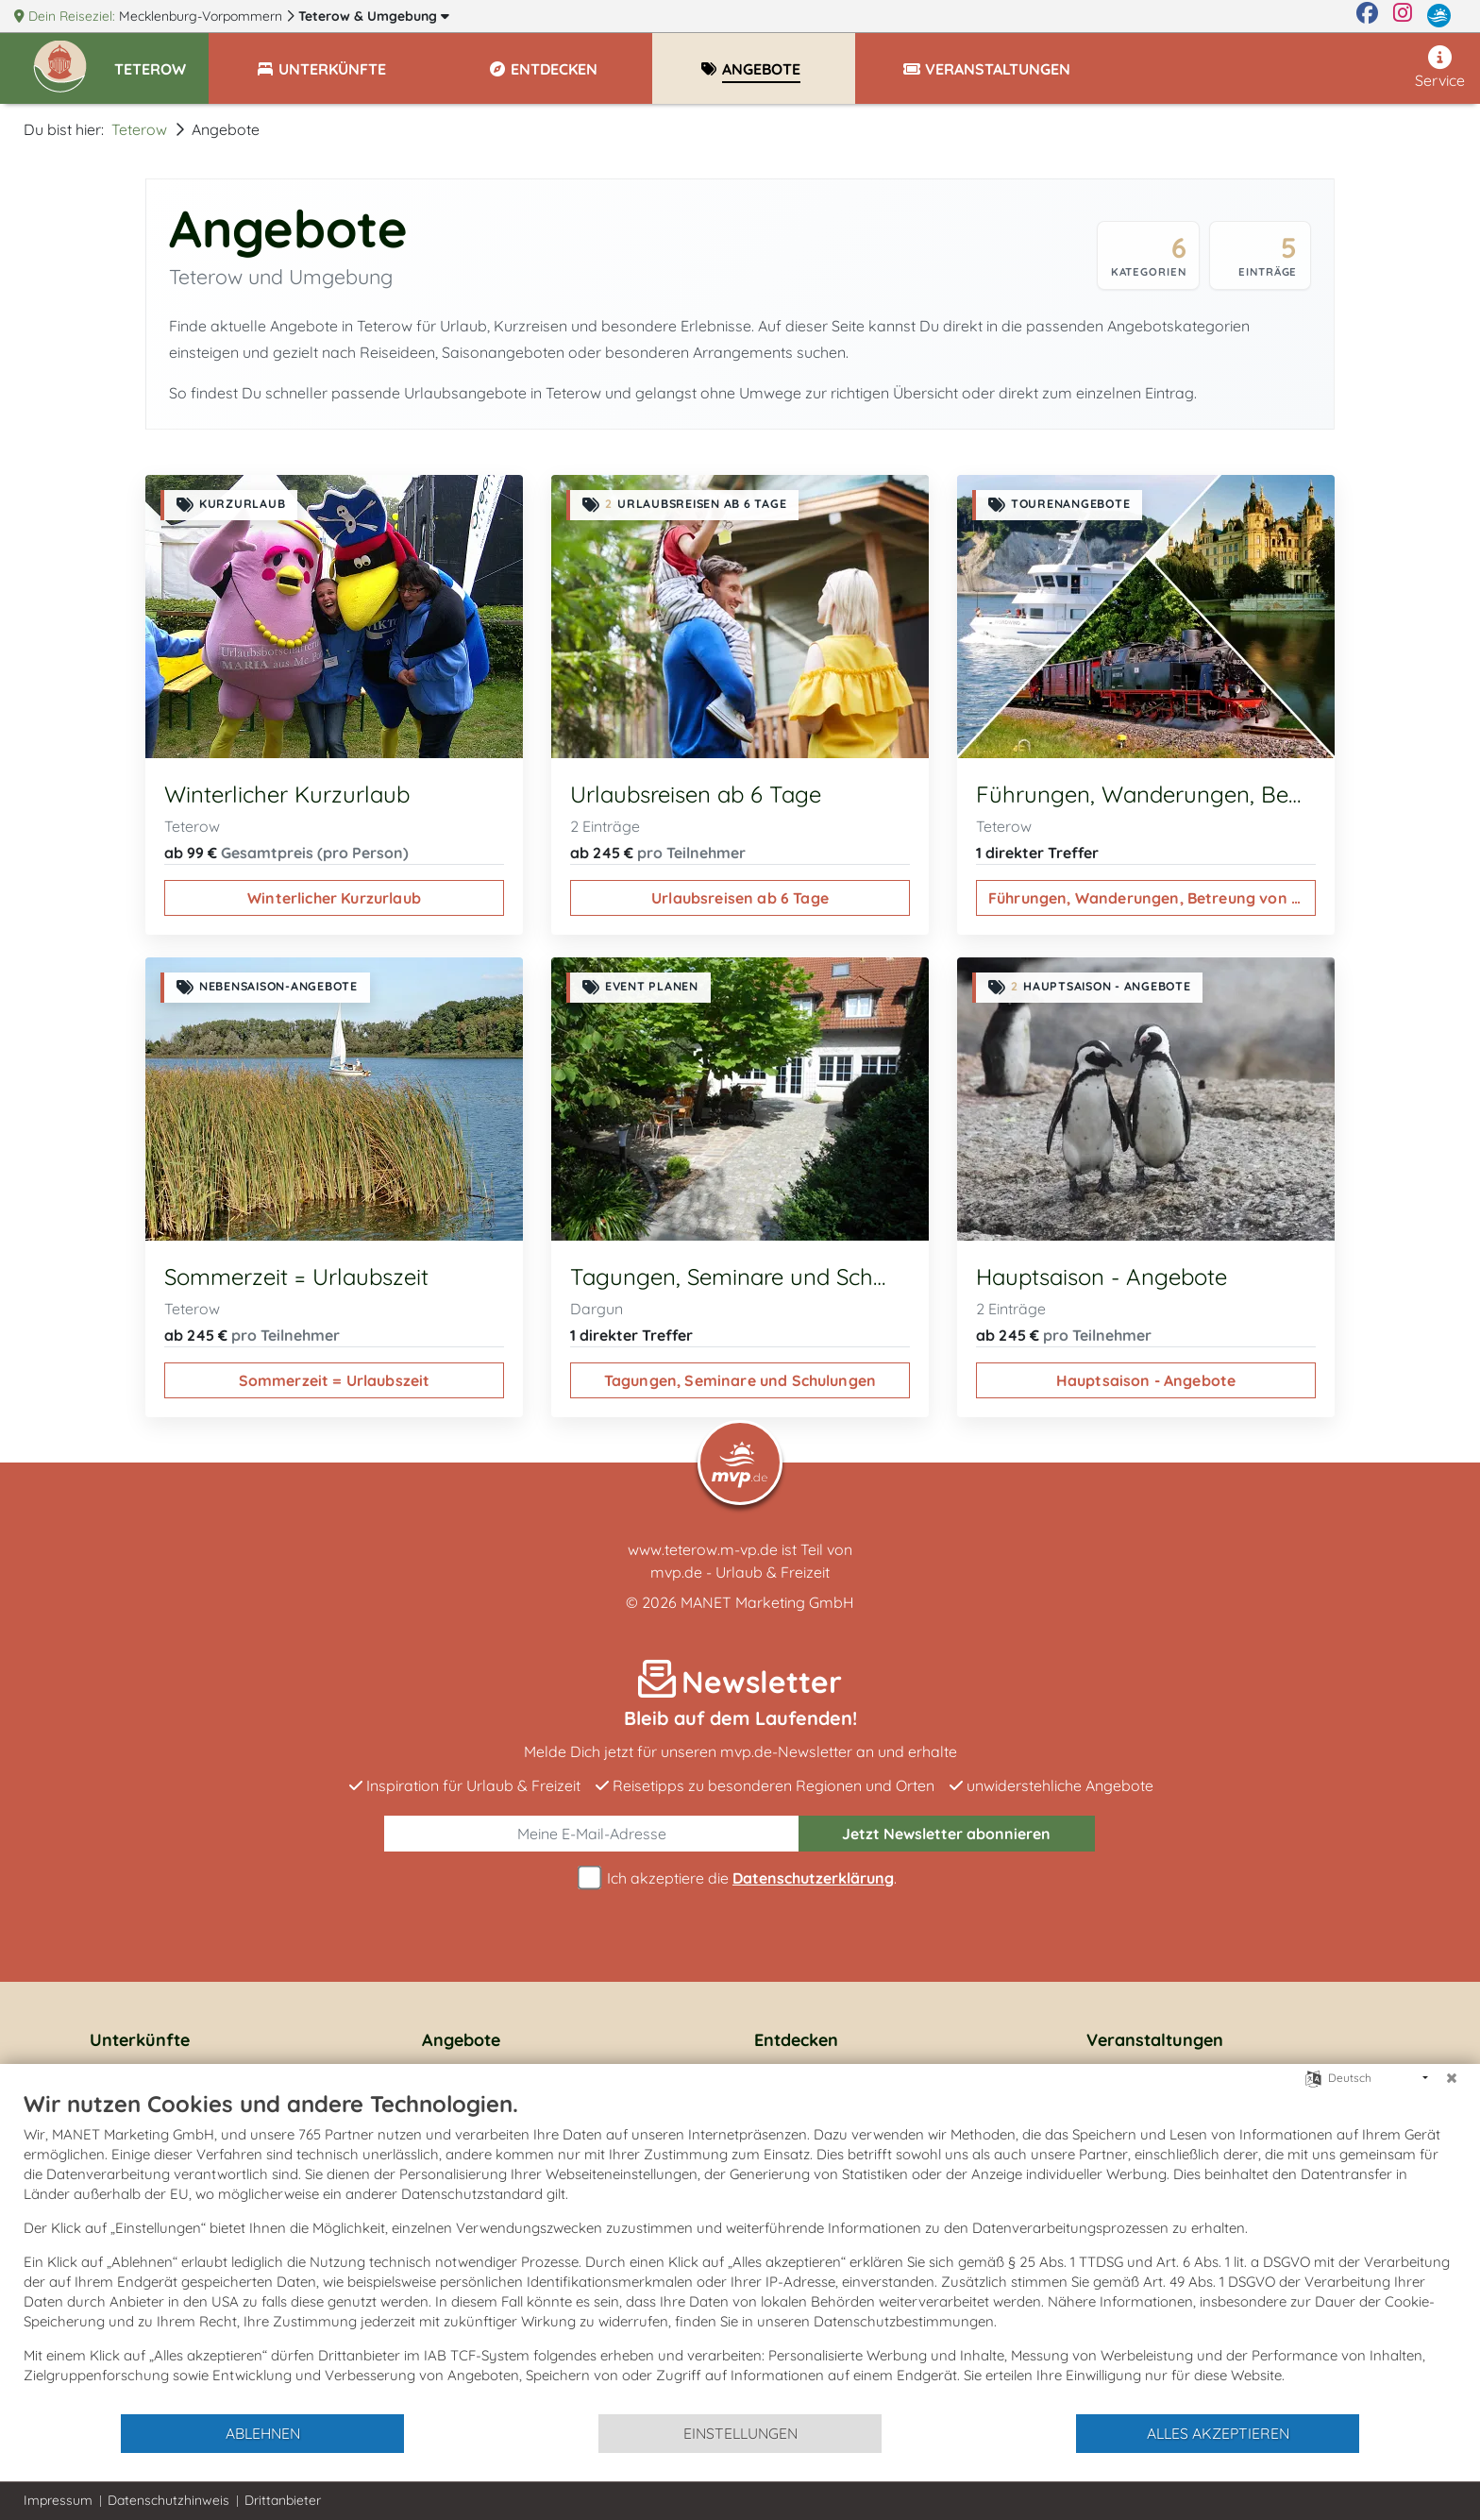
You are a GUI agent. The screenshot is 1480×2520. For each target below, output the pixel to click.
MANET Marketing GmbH (767, 1602)
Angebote (461, 2040)
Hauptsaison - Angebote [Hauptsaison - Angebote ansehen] (1146, 1380)
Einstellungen (740, 2433)
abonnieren (946, 1833)
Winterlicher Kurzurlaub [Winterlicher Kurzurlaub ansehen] (334, 897)
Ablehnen (263, 2433)
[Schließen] (1452, 2078)
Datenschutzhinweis (168, 2500)
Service (1440, 67)
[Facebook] (1367, 16)
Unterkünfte (140, 2040)
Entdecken (796, 2040)
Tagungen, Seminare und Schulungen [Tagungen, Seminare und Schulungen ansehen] (740, 1380)
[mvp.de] (1439, 16)
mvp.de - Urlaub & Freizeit (740, 1572)
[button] (161, 60)
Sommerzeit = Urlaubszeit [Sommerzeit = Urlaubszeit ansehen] (334, 1380)
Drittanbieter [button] (282, 2500)
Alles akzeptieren (1218, 2433)
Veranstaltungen (1154, 2040)
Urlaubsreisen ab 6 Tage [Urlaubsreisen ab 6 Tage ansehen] (740, 897)
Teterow (373, 16)
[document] (740, 2251)
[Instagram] (1402, 16)
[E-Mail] (591, 1834)
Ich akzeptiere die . (740, 1878)
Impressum (58, 2500)
